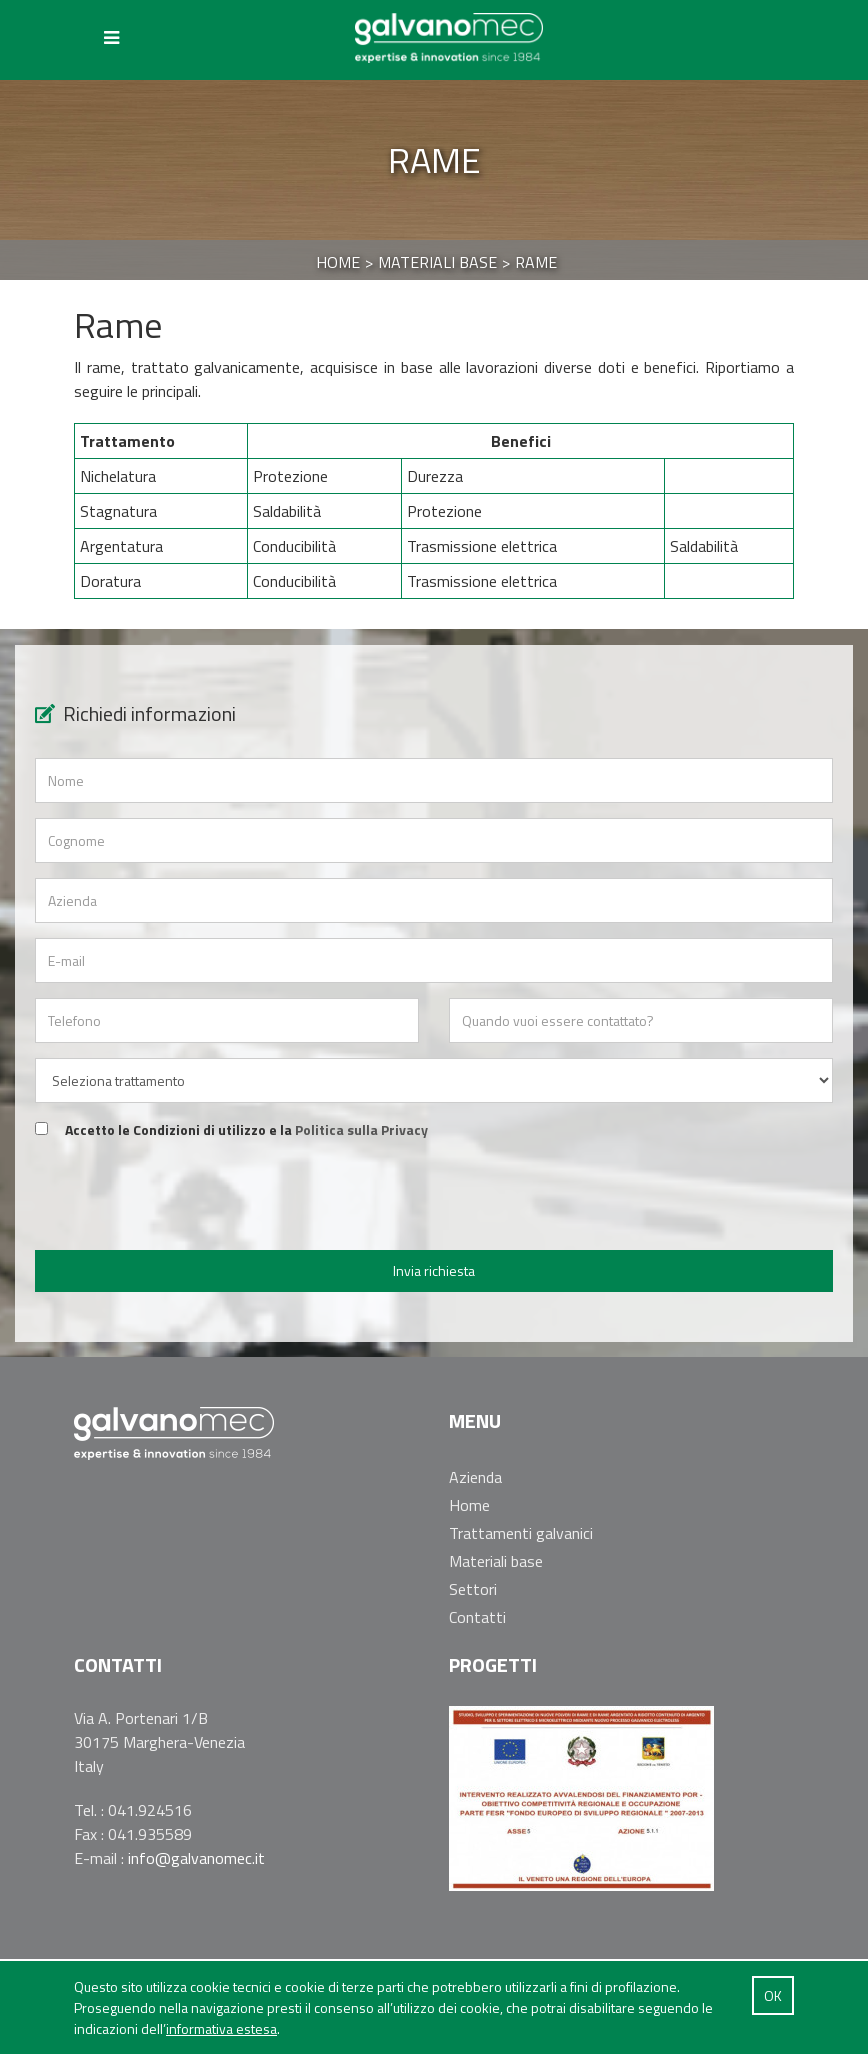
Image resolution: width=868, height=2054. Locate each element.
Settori (473, 1589)
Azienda (475, 1477)
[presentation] (434, 1196)
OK (773, 1995)
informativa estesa (221, 2028)
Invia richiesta (434, 1270)
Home (469, 1505)
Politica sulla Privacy (361, 1129)
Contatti (477, 1617)
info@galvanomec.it (196, 1858)
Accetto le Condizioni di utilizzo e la (246, 1129)
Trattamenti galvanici (521, 1533)
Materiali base (496, 1561)
